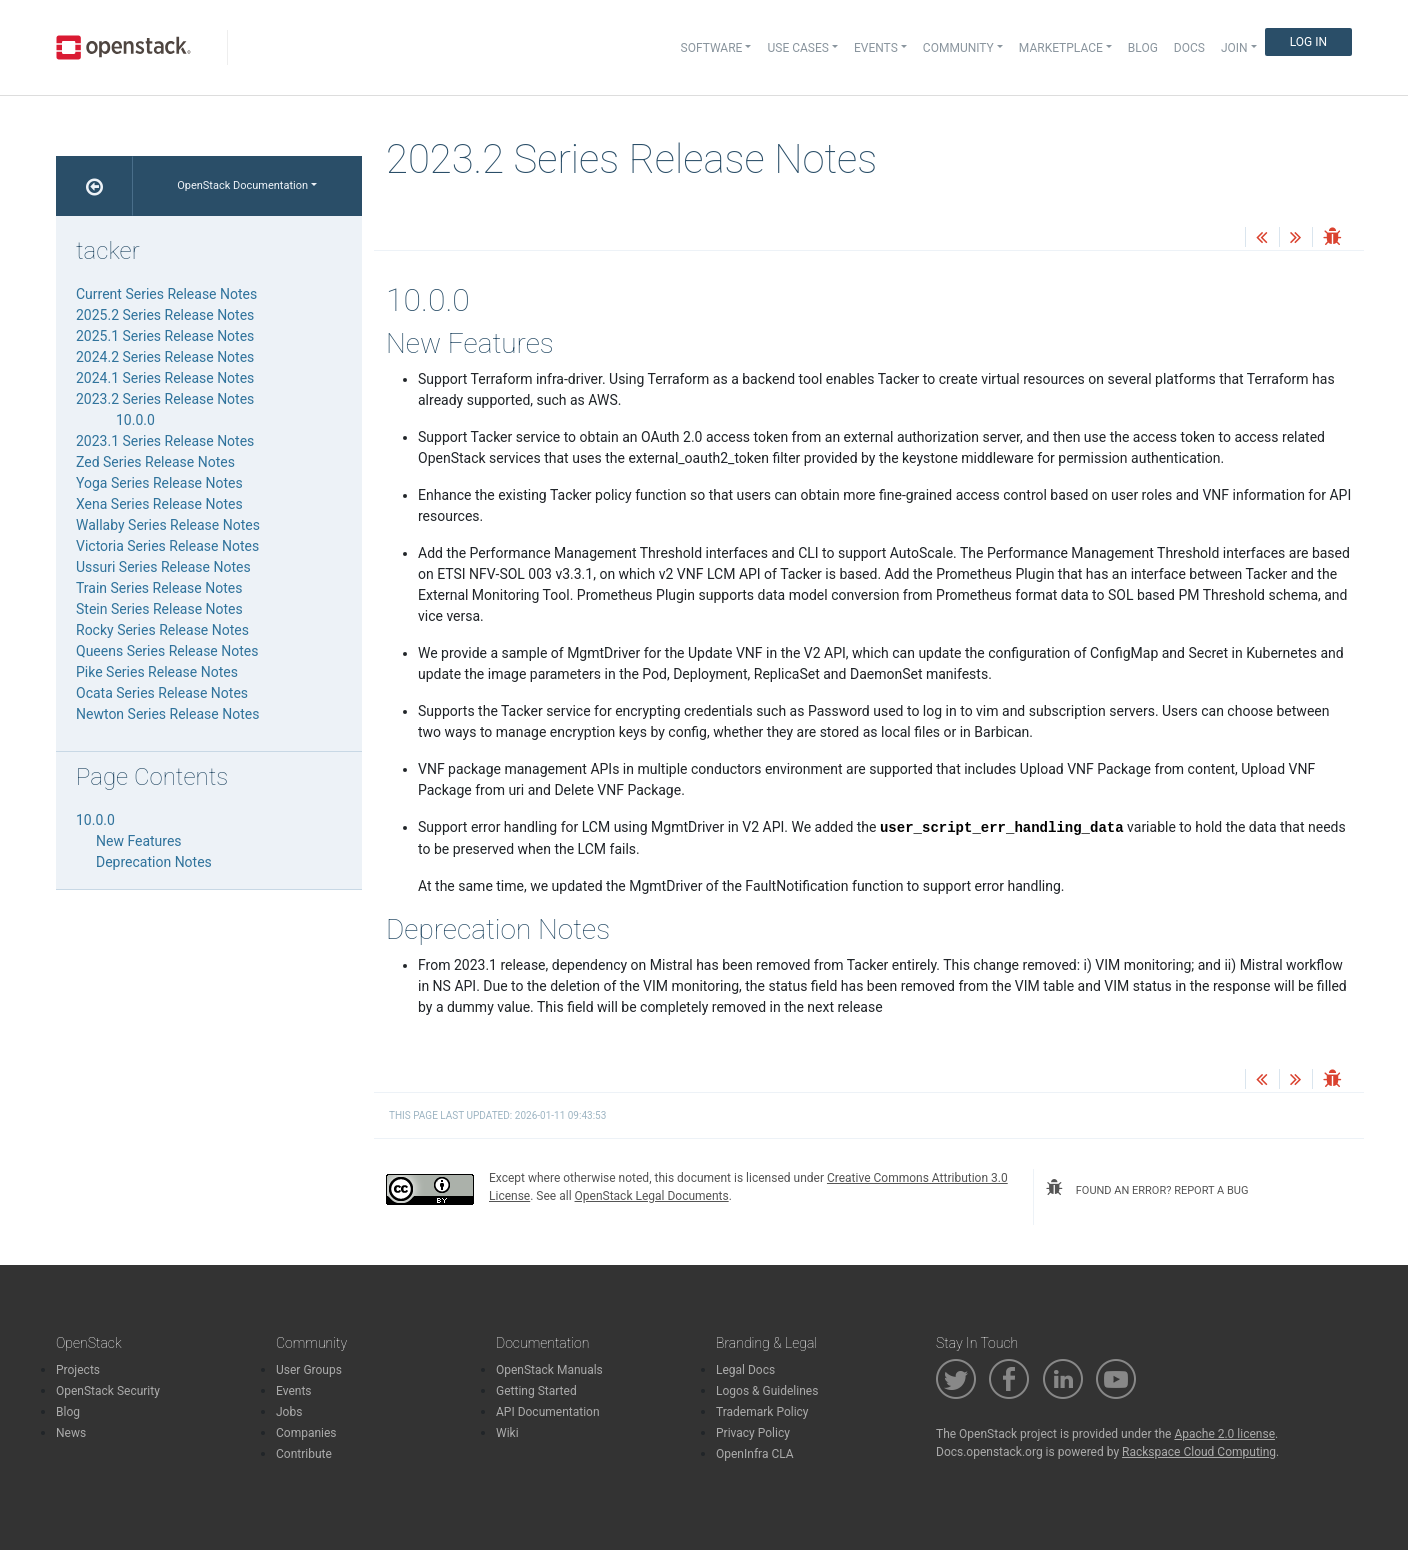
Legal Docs (745, 1370)
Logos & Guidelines (767, 1391)
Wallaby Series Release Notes (168, 525)
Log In (1308, 42)
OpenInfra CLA (755, 1454)
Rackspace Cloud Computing (1199, 1452)
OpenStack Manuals (549, 1370)
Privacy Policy (753, 1433)
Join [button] (1234, 48)
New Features (139, 841)
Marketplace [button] (1061, 48)
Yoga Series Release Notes (159, 483)
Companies (306, 1433)
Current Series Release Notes (166, 294)
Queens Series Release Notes (167, 651)
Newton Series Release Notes (167, 714)
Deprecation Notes (154, 862)
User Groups (309, 1370)
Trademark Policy (762, 1412)
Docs (1189, 48)
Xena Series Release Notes (159, 504)
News (71, 1433)
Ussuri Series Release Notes (163, 567)
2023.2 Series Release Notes (165, 399)
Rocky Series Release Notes (162, 630)
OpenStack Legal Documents (652, 1196)
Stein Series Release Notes (159, 609)
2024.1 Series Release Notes (165, 378)
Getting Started (536, 1391)
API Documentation (548, 1412)
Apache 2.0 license (1224, 1434)
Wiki (507, 1433)
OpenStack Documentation (242, 185)
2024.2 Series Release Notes (165, 357)
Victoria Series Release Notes (167, 546)
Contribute (304, 1454)
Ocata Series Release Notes (162, 693)
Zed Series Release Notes (155, 462)
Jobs (289, 1412)
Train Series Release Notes (159, 588)
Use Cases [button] (797, 48)
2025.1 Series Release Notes (165, 336)
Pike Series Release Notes (157, 672)
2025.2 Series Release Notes (165, 315)
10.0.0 (135, 420)
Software (712, 48)
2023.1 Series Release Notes (165, 441)
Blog (1143, 48)
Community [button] (958, 48)
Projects (78, 1370)
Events (294, 1391)
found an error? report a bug (1147, 1188)
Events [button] (876, 48)
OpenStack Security (108, 1391)
